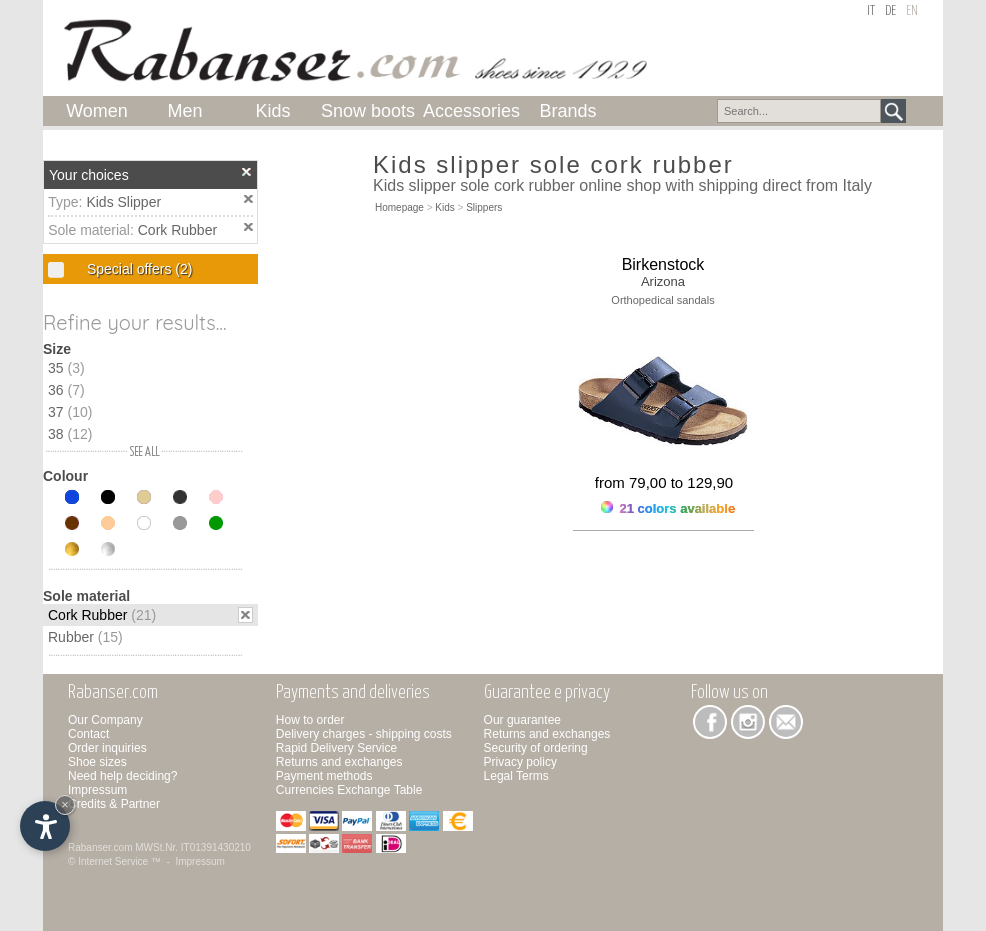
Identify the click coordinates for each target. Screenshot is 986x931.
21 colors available (668, 508)
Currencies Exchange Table (349, 790)
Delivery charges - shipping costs (364, 734)
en (912, 11)
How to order (310, 720)
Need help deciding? (122, 776)
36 (66, 390)
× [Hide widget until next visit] (65, 804)
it (871, 11)
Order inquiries (107, 748)
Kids (444, 207)
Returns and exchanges (339, 762)
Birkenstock (663, 264)
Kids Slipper (123, 202)
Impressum (97, 790)
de (890, 11)
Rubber (85, 637)
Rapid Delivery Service (336, 748)
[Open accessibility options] (45, 826)
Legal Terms (516, 776)
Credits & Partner (114, 804)
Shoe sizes (97, 762)
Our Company (105, 720)
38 (70, 434)
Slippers (484, 207)
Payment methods (324, 776)
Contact (88, 734)
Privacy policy (520, 762)
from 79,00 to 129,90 (664, 482)
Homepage (399, 207)
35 (66, 368)
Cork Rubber (177, 230)
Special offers (137, 269)
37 (70, 412)
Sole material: (92, 230)
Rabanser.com (100, 847)
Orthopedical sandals (662, 300)
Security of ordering (536, 748)
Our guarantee (522, 720)
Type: (67, 202)
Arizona (663, 281)
